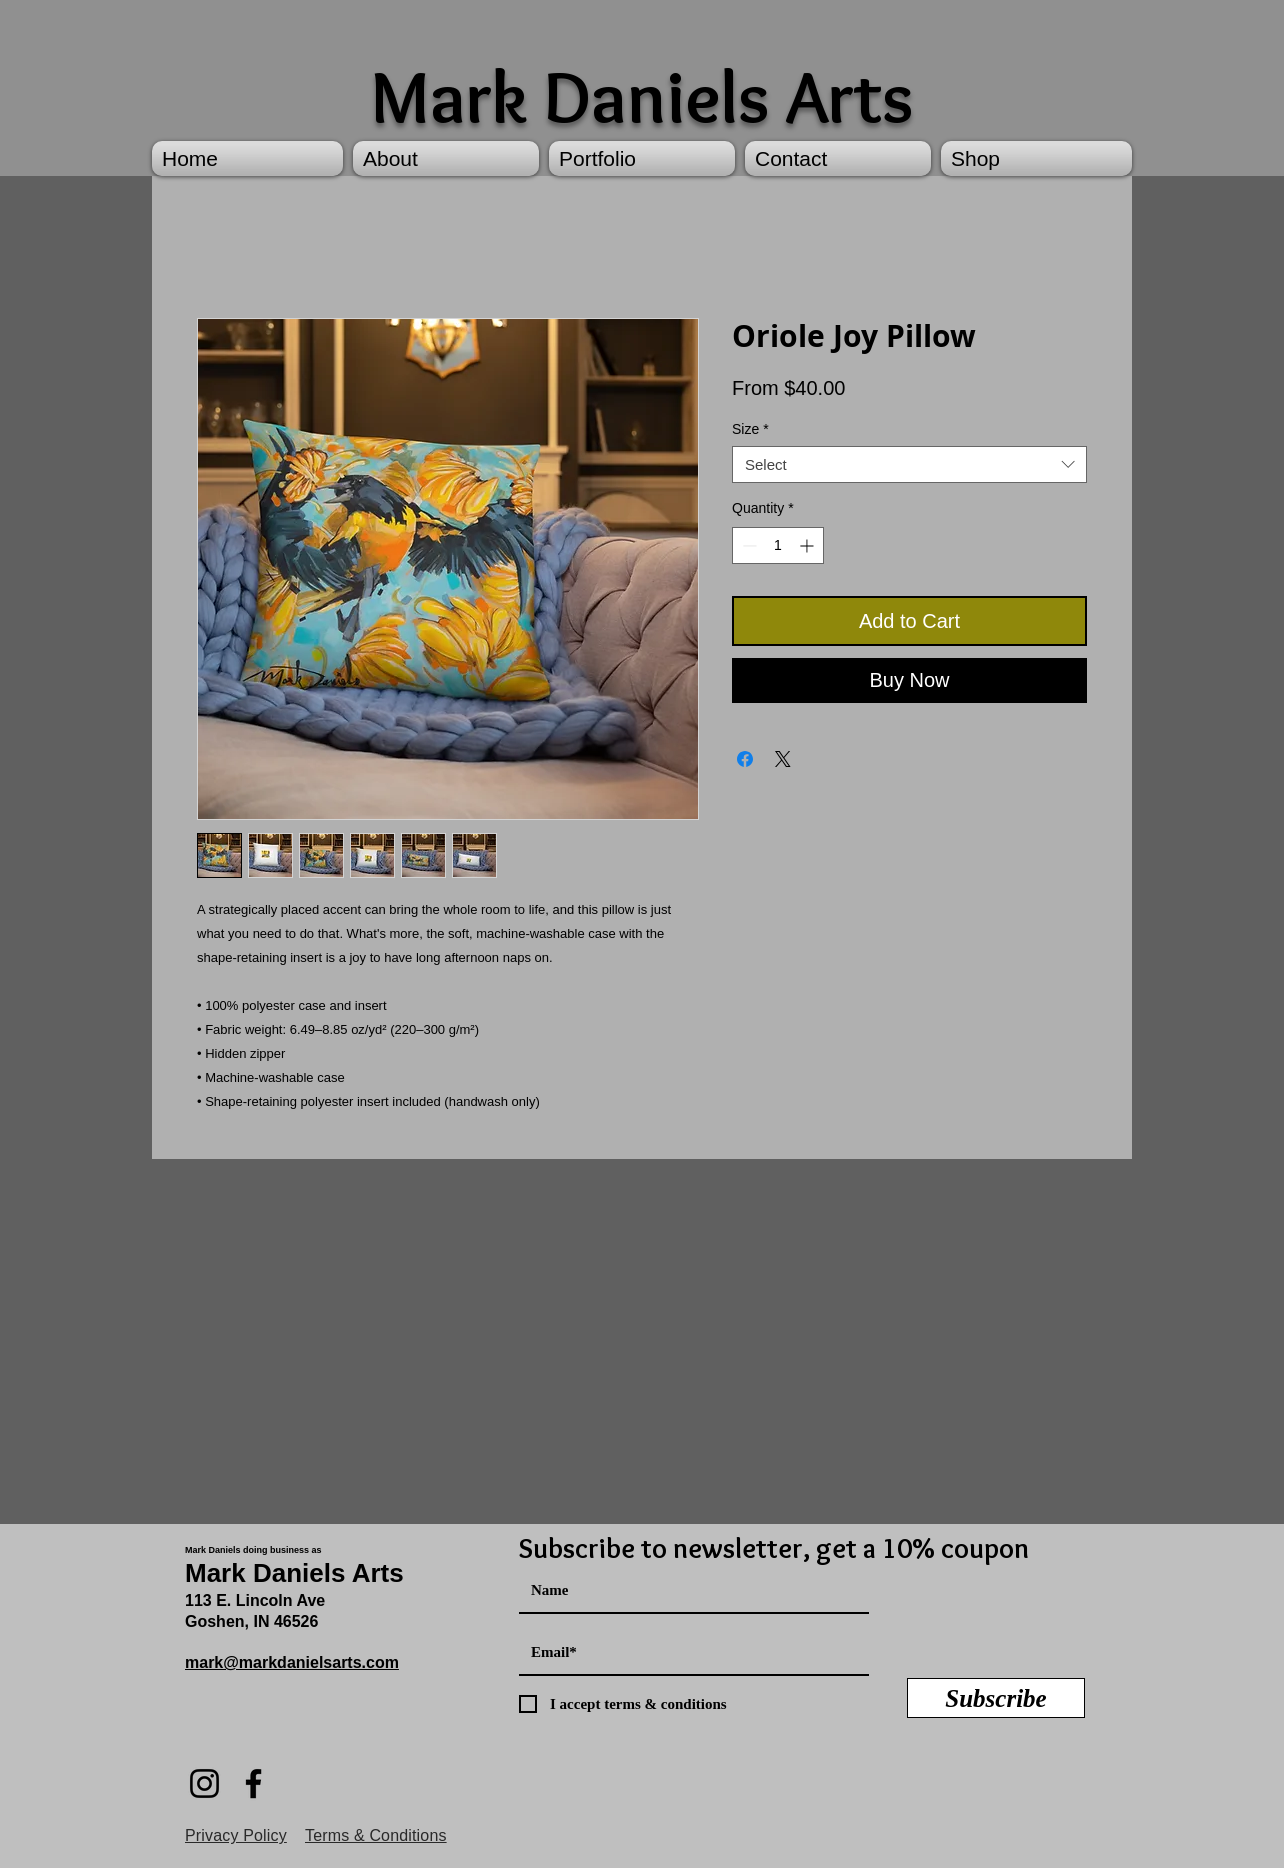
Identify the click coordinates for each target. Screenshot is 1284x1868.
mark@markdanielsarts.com (292, 1662)
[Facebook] (253, 1783)
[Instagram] (204, 1783)
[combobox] (909, 465)
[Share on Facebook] (745, 759)
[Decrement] (747, 545)
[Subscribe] (996, 1698)
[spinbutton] (778, 545)
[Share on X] (783, 759)
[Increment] (808, 545)
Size (750, 429)
